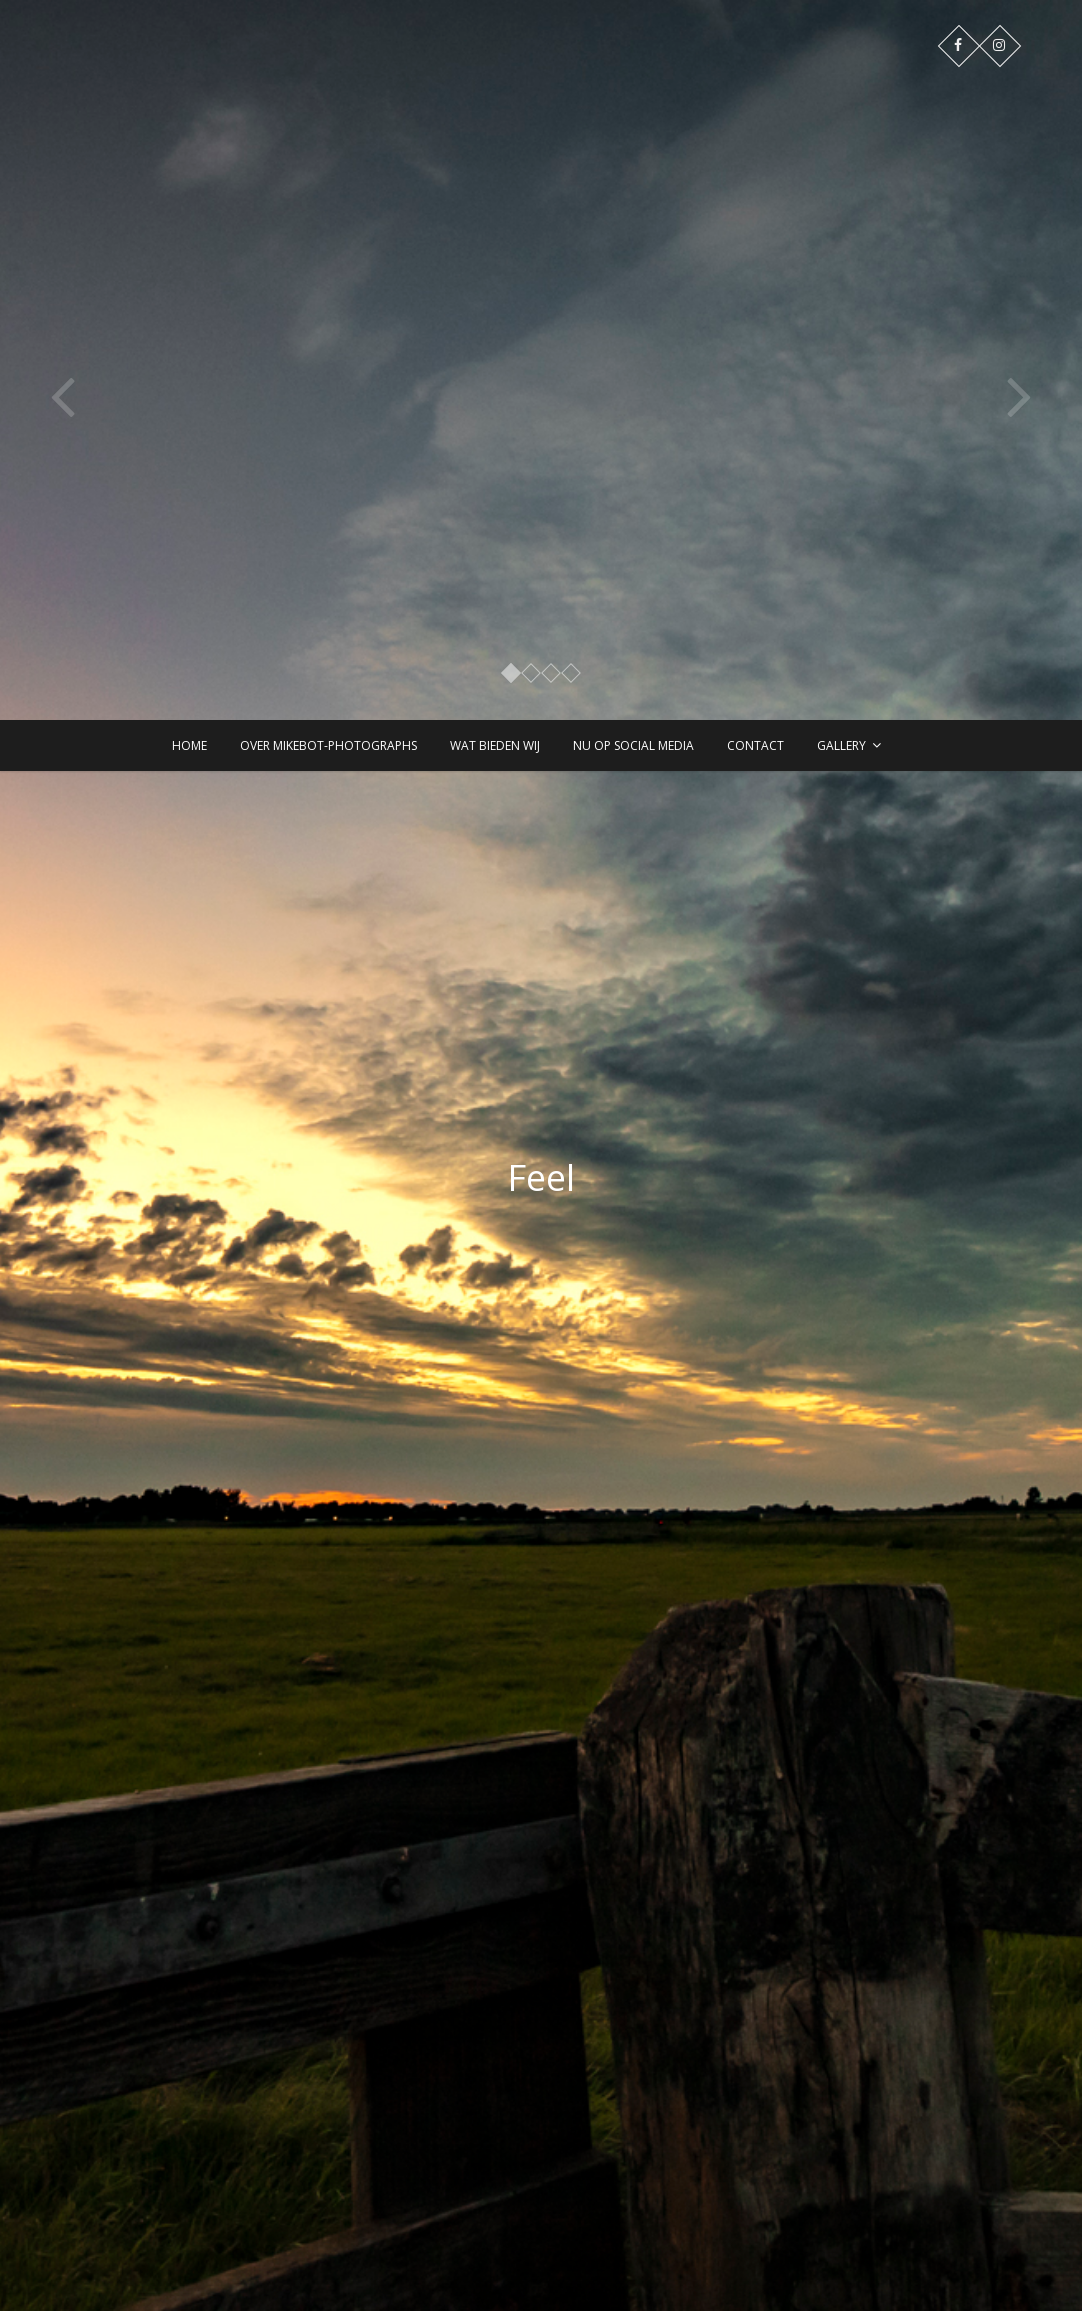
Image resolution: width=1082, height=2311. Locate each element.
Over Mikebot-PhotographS (328, 745)
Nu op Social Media (633, 745)
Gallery (841, 745)
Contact (755, 745)
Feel (541, 1177)
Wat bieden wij (495, 745)
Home (189, 745)
